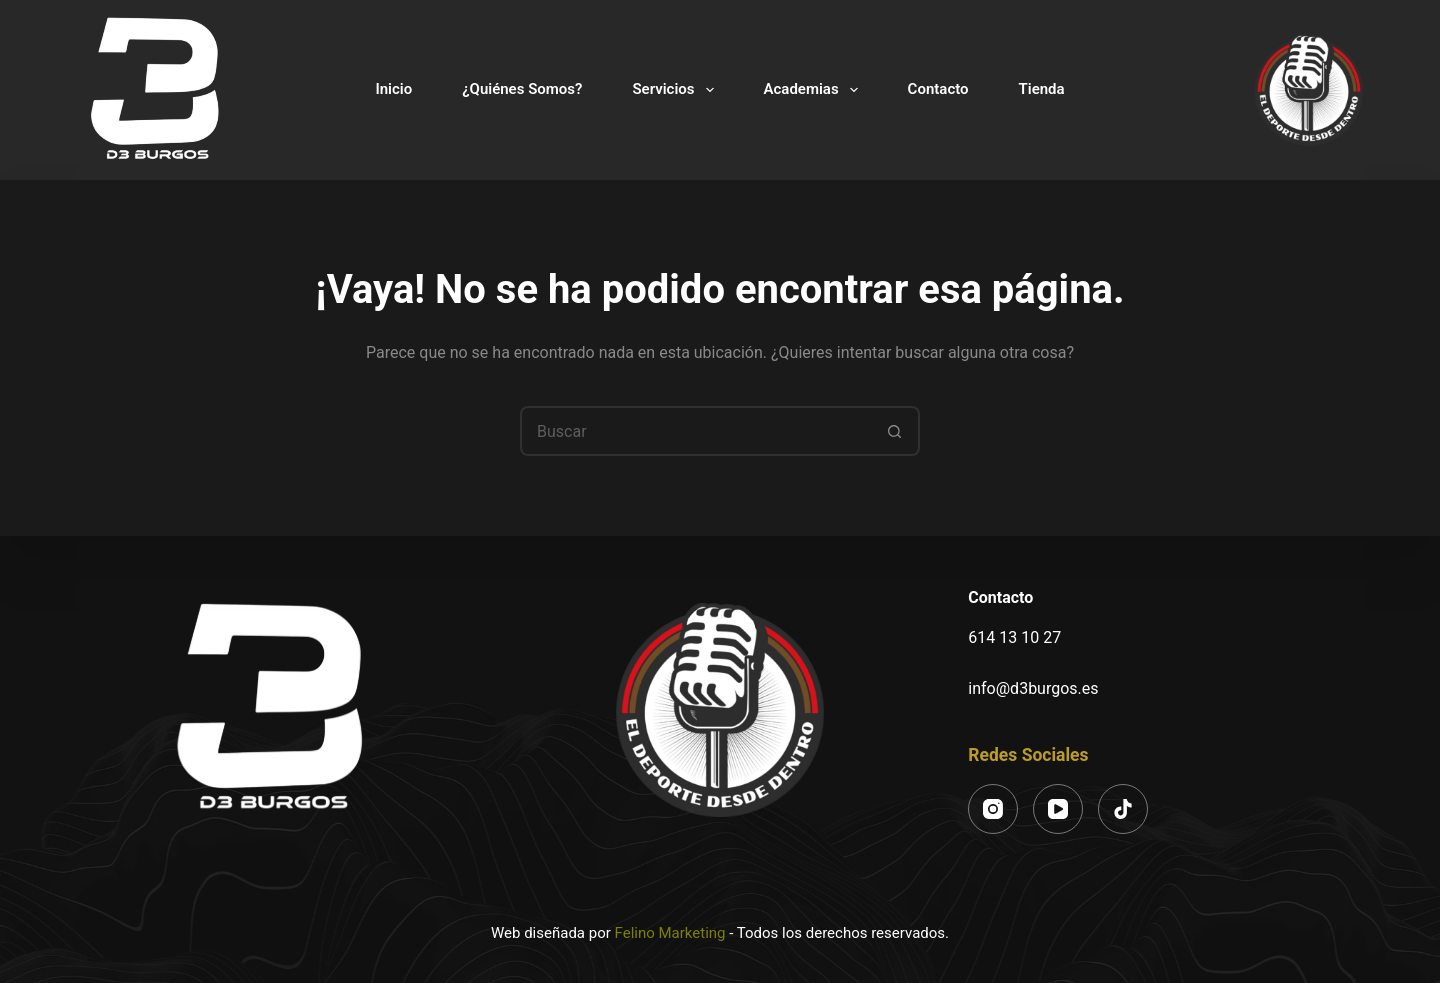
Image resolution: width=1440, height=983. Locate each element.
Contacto (938, 89)
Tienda (1042, 89)
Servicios (676, 90)
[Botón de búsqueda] (895, 431)
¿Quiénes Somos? (522, 89)
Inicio (393, 89)
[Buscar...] (695, 431)
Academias (815, 90)
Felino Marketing (670, 933)
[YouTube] (1058, 809)
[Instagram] (993, 809)
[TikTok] (1123, 809)
